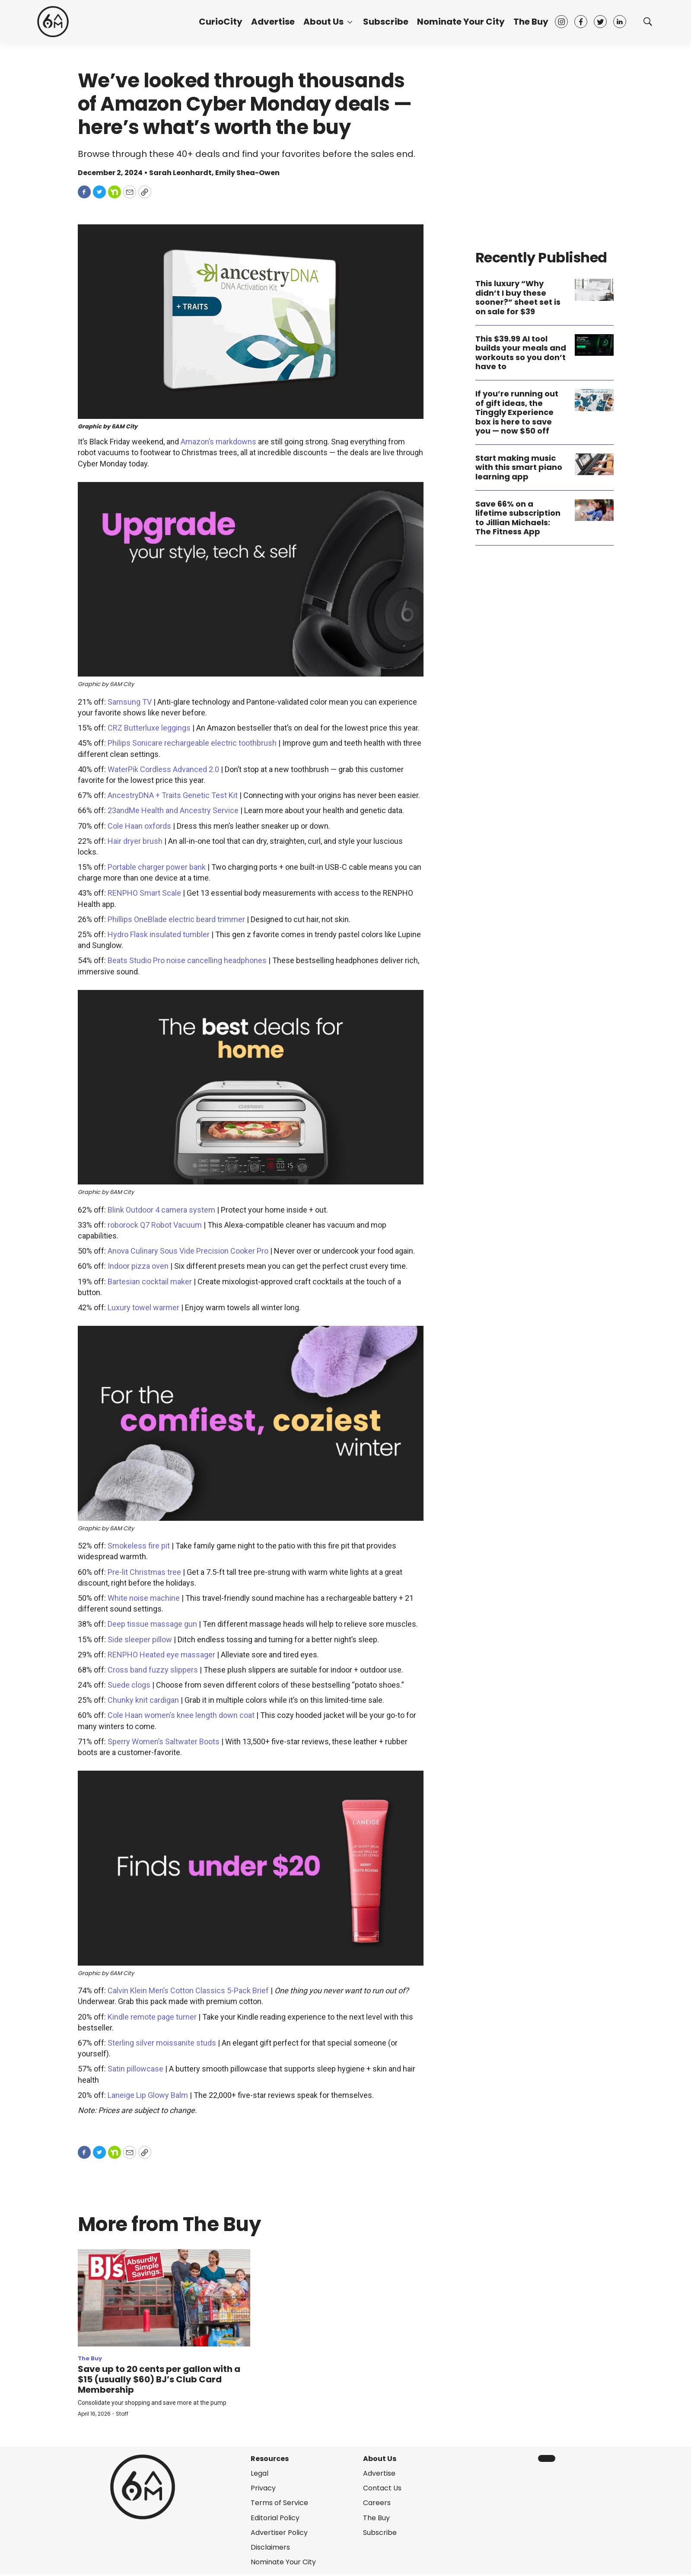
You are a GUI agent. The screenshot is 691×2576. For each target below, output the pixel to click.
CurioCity (220, 22)
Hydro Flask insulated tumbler (159, 934)
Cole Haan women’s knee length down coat (181, 1715)
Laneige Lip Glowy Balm (148, 2095)
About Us (323, 22)
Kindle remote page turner (152, 2016)
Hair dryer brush (135, 841)
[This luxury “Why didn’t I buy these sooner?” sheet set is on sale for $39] (594, 290)
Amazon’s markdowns (218, 441)
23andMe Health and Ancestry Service (173, 810)
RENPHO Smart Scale (144, 892)
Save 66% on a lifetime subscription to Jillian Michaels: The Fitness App (517, 517)
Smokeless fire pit (139, 1545)
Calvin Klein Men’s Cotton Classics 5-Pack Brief (188, 1990)
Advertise (273, 22)
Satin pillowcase (135, 2068)
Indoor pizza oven (138, 1265)
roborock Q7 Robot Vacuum (155, 1224)
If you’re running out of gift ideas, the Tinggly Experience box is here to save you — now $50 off (516, 412)
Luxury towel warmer (143, 1307)
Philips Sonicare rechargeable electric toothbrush (192, 742)
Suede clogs (129, 1684)
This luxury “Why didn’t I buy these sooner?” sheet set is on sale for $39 (517, 297)
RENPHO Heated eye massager (161, 1654)
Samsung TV (130, 701)
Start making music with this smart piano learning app (518, 467)
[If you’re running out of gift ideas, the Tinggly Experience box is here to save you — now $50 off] (594, 400)
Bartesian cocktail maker (150, 1281)
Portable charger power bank (157, 866)
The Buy (530, 22)
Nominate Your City (461, 22)
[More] (349, 21)
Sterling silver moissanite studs (162, 2042)
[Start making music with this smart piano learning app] (594, 464)
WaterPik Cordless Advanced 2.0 (163, 769)
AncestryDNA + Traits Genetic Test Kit (173, 795)
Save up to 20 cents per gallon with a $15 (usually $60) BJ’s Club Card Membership (159, 2379)
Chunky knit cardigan (143, 1700)
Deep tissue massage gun (152, 1623)
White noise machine (144, 1597)
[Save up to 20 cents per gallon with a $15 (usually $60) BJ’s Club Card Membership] (164, 2297)
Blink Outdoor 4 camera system (161, 1209)
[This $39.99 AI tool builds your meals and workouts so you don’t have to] (594, 345)
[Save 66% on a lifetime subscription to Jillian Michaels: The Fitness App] (594, 510)
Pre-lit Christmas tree (144, 1572)
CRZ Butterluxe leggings (149, 727)
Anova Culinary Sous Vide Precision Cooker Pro (188, 1250)
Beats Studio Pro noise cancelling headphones (187, 960)
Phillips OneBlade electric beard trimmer (176, 919)
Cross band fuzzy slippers (153, 1669)
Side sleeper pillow (140, 1639)
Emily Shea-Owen (247, 173)
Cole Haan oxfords (139, 825)
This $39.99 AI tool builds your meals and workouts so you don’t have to (520, 352)
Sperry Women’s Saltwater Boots (164, 1741)
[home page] (53, 22)
